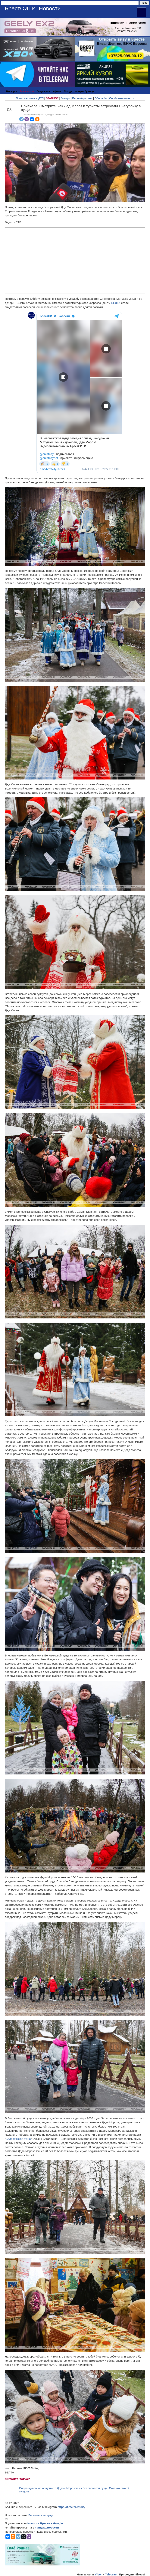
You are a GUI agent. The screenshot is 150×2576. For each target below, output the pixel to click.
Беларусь (11, 91)
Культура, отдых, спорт (56, 114)
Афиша (57, 91)
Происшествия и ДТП (30, 98)
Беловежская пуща (34, 114)
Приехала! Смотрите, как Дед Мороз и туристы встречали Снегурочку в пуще (81, 108)
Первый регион (82, 98)
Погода (68, 91)
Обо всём (101, 98)
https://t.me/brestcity (71, 2507)
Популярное (43, 91)
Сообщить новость (121, 98)
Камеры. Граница (84, 91)
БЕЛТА (115, 302)
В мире (65, 98)
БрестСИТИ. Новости (33, 8)
